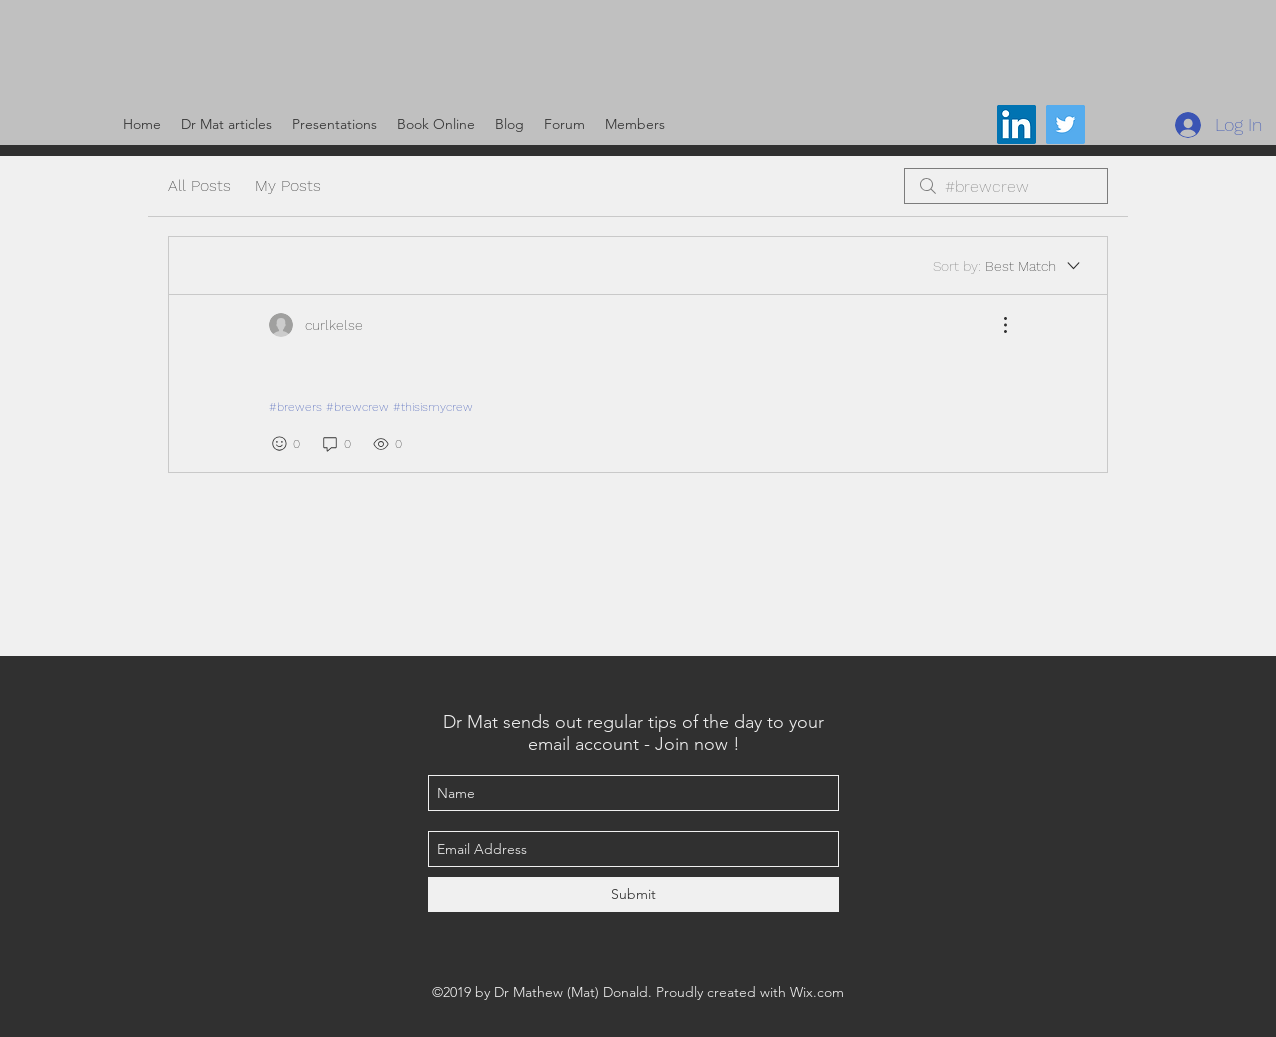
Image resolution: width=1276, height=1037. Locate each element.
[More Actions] (995, 325)
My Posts (288, 185)
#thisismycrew (433, 407)
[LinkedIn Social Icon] (1016, 124)
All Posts (199, 185)
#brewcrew (357, 407)
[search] (1006, 186)
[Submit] (633, 894)
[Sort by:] (1008, 266)
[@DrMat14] (1065, 124)
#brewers (295, 407)
